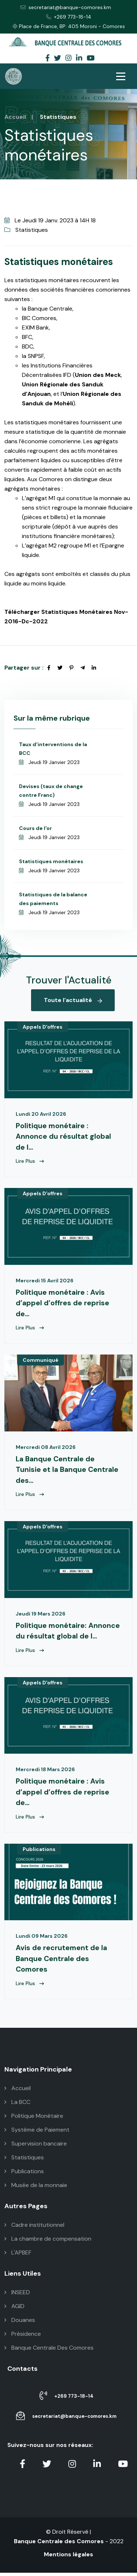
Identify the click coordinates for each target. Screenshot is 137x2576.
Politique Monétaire (33, 2119)
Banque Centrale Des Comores (49, 2351)
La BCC (17, 2105)
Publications (39, 1851)
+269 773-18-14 (68, 16)
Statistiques (26, 230)
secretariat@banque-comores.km (65, 7)
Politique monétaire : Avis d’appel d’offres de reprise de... (63, 1304)
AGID (14, 2309)
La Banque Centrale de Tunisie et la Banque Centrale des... (68, 1471)
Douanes (19, 2323)
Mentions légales (68, 2557)
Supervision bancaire (35, 2147)
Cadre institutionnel (34, 2228)
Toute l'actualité (73, 1000)
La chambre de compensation (47, 2242)
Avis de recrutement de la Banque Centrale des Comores (62, 1961)
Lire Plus (30, 1161)
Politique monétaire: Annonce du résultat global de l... (68, 1633)
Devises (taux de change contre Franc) (51, 790)
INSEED (17, 2295)
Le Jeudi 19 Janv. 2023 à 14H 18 (50, 220)
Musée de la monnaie (35, 2188)
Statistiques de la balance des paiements (53, 899)
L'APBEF (17, 2256)
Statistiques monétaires (51, 861)
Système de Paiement (36, 2133)
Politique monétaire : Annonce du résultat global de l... (64, 1137)
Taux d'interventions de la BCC (53, 748)
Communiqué (40, 1361)
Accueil (15, 117)
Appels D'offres (42, 1027)
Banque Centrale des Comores (59, 2544)
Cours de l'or (35, 828)
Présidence (22, 2337)
